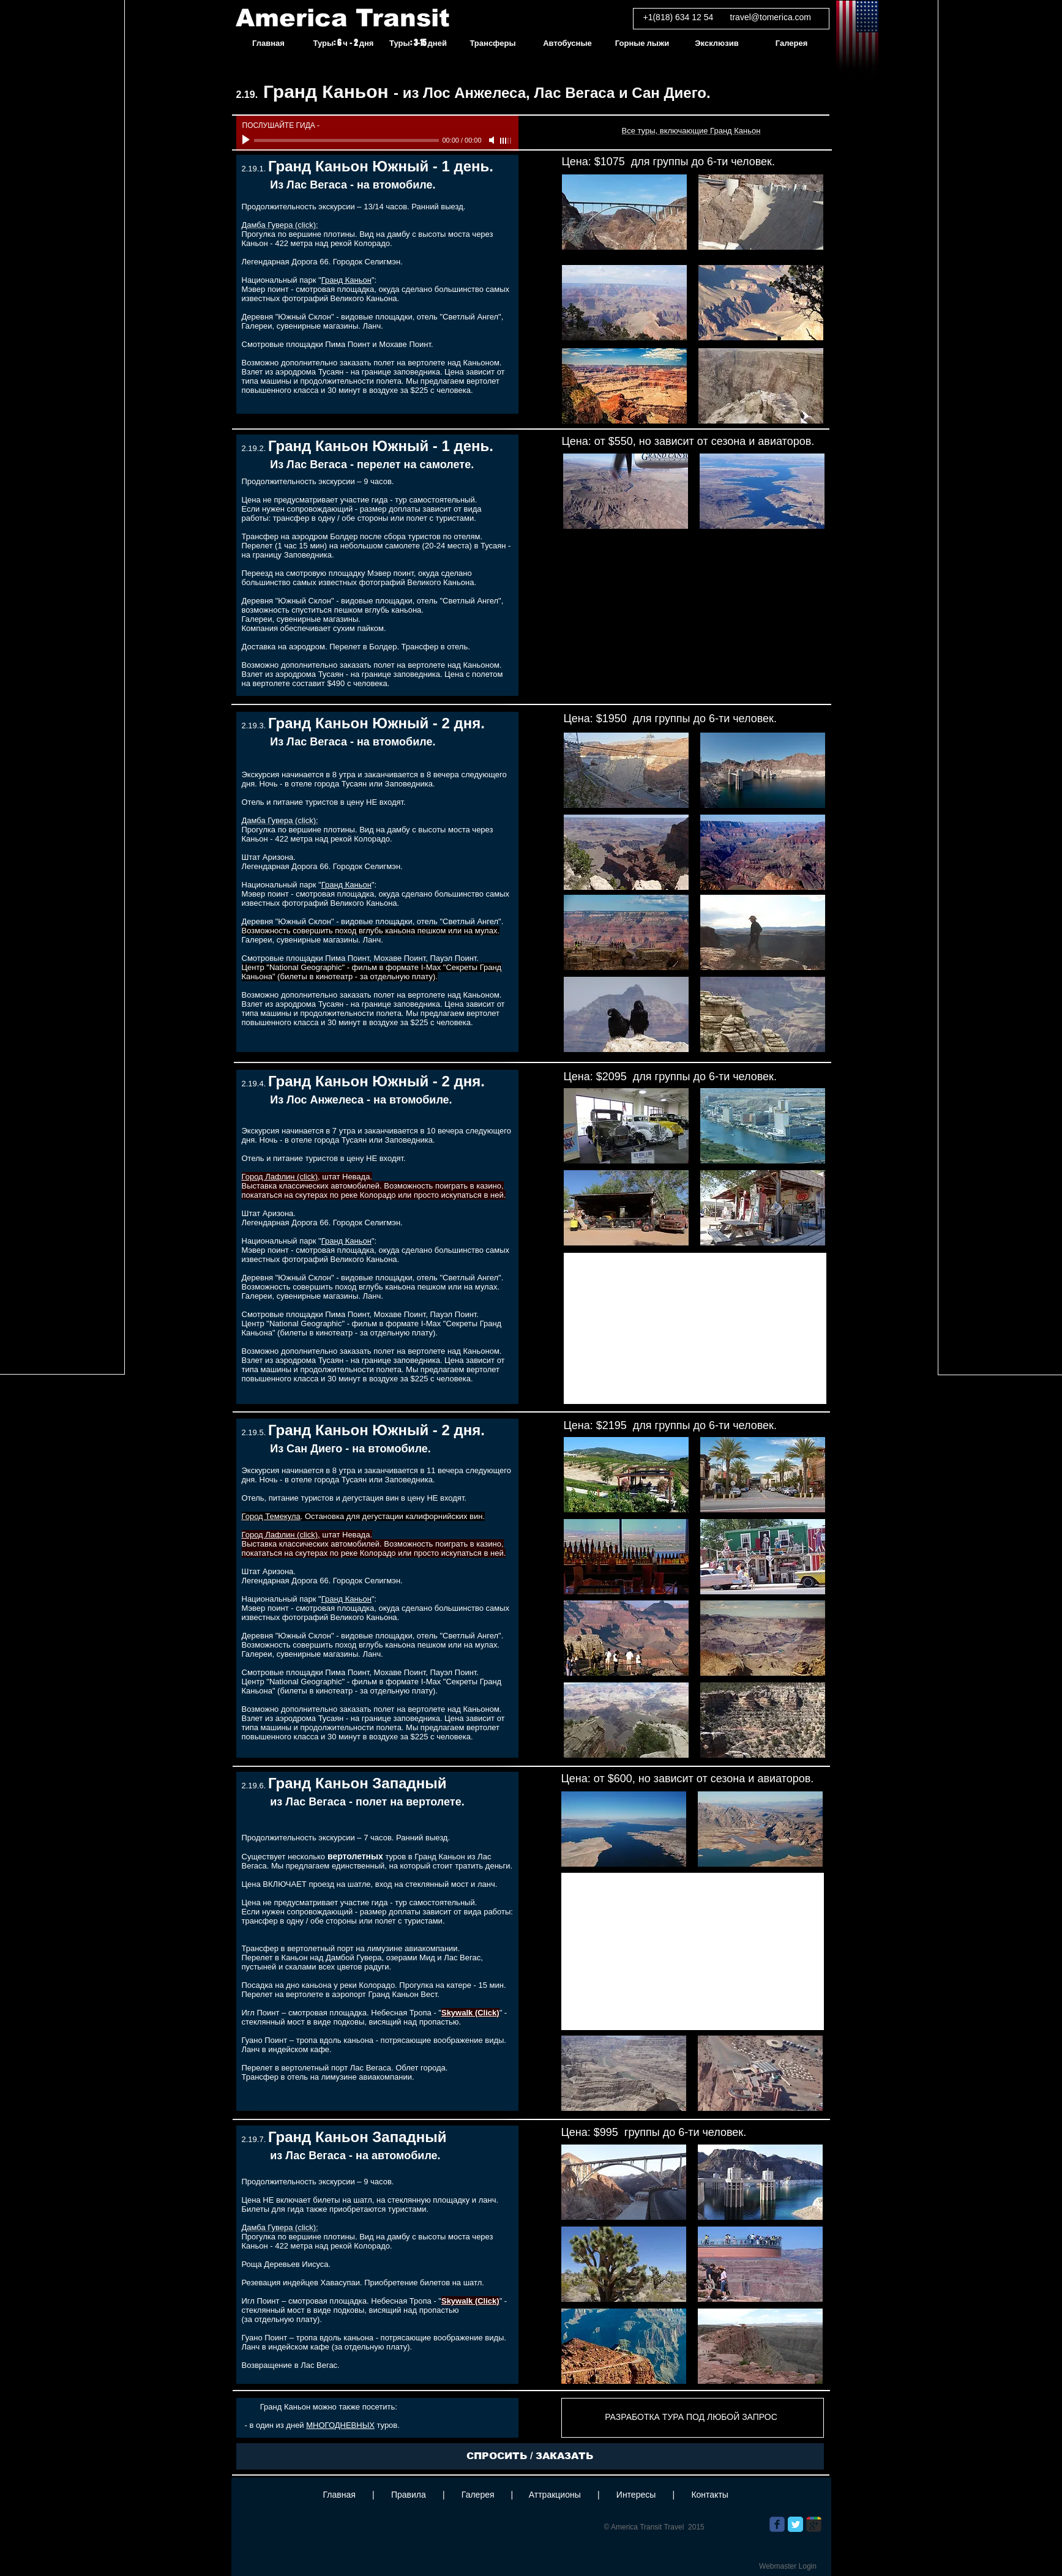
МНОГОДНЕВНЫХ (340, 2425)
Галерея (478, 2494)
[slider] (506, 141)
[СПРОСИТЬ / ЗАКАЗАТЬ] (530, 2456)
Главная (339, 2494)
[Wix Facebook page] (777, 2524)
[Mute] (493, 140)
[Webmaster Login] (788, 2566)
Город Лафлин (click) (280, 1176)
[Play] (247, 140)
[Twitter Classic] (795, 2524)
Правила (408, 2494)
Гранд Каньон (346, 280)
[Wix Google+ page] (813, 2524)
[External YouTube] (695, 1328)
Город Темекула (271, 1516)
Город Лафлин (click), (281, 1534)
